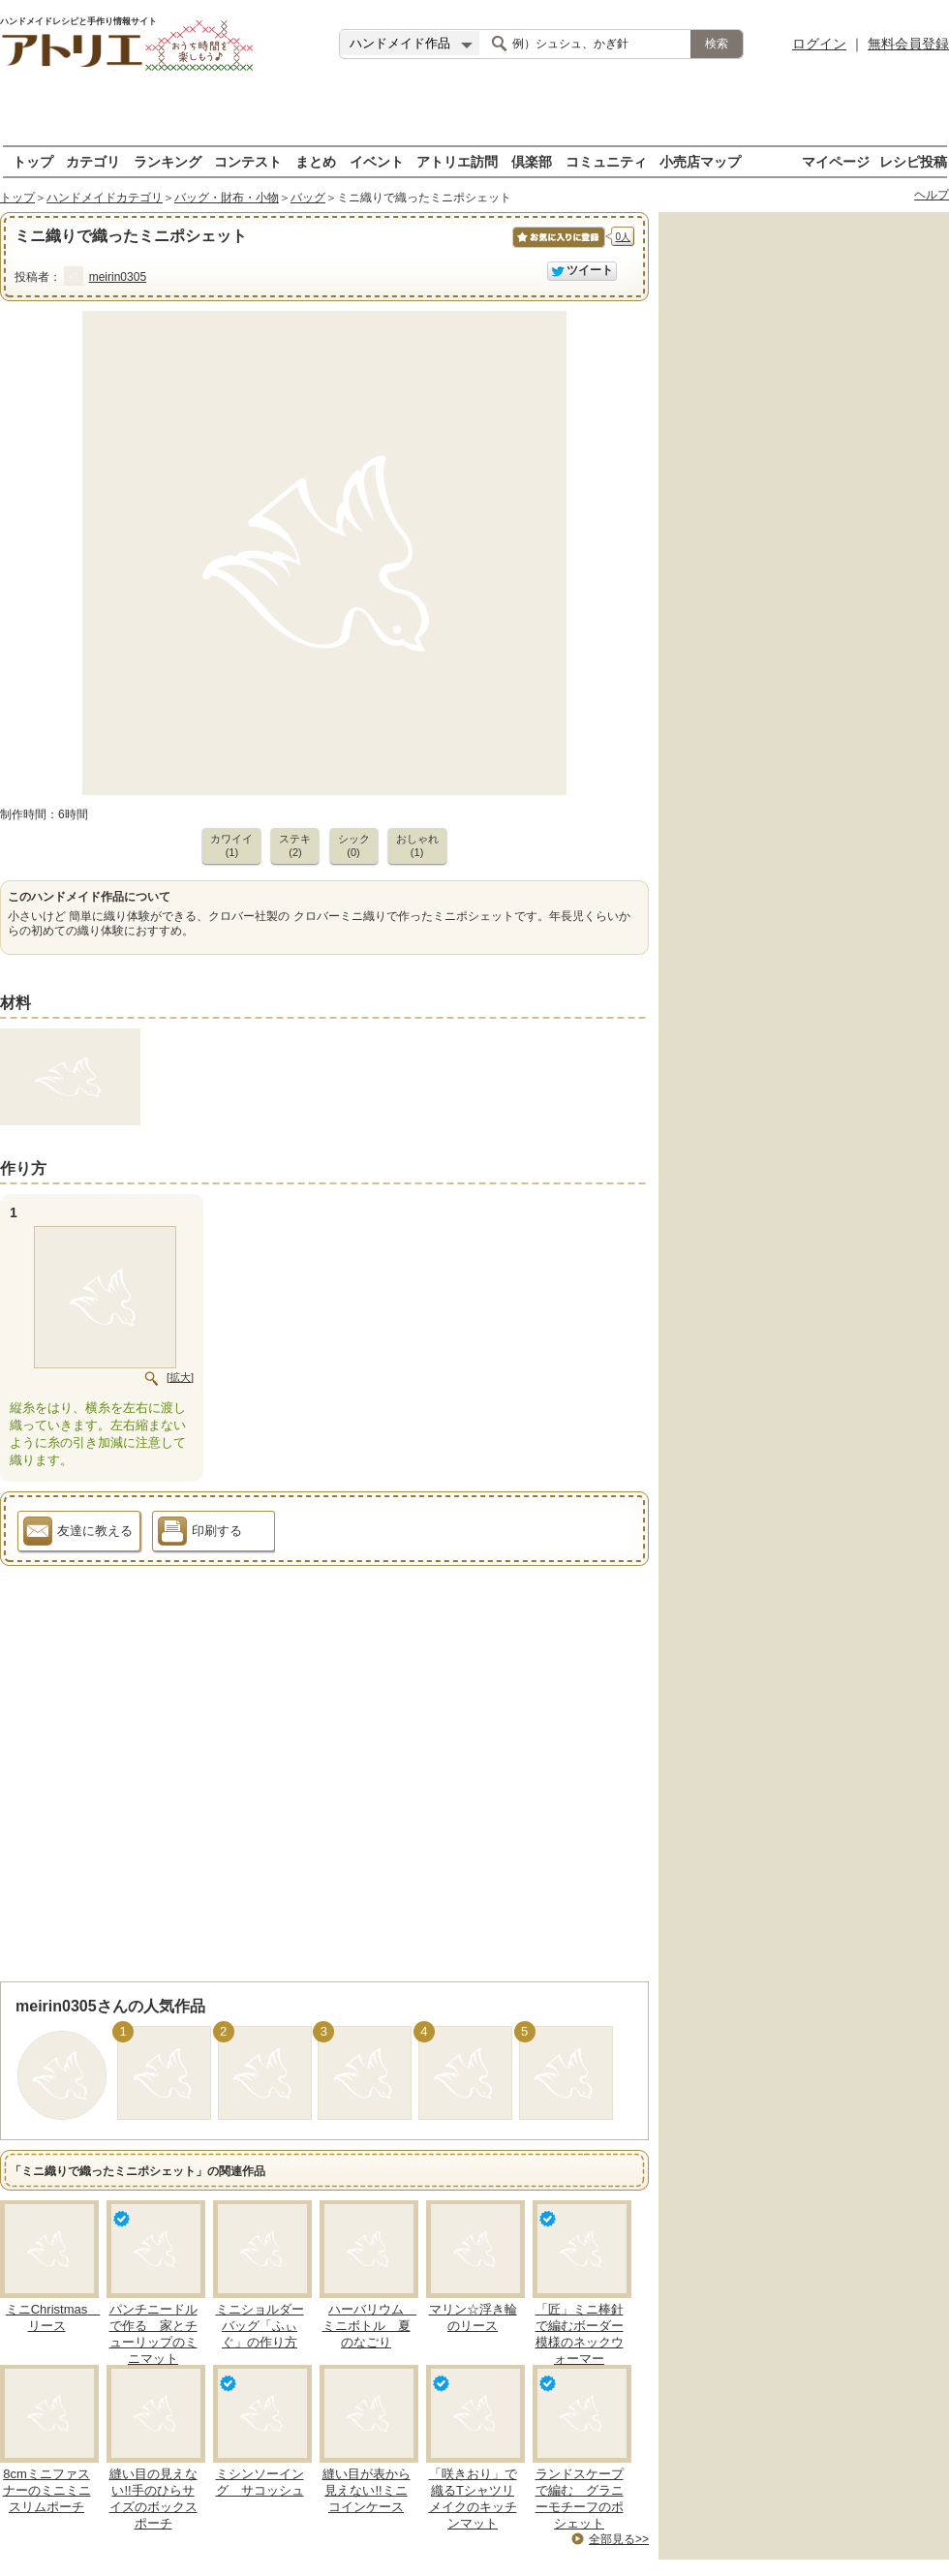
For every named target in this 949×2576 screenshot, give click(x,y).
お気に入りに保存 (557, 247)
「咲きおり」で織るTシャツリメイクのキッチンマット (473, 2498)
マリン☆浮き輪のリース (473, 2317)
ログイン (819, 43)
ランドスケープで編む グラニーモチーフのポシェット (580, 2498)
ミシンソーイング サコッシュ (260, 2482)
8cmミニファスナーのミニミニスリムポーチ (47, 2490)
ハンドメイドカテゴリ (104, 197)
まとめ (315, 161)
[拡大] (180, 1377)
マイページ (836, 161)
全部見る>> (619, 2539)
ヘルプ (931, 194)
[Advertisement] (475, 116)
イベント (377, 161)
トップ (33, 161)
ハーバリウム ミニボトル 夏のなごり (369, 2325)
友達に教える (78, 1534)
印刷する (200, 1534)
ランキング (167, 161)
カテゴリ (93, 161)
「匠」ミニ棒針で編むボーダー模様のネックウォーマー (580, 2334)
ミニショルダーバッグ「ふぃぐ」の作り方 (260, 2325)
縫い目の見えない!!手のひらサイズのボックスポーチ (153, 2498)
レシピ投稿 (913, 161)
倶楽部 (531, 161)
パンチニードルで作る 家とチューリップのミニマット (153, 2334)
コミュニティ (606, 161)
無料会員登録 (908, 43)
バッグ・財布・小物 (226, 197)
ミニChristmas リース (53, 2317)
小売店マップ (700, 161)
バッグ (308, 197)
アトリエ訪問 (457, 161)
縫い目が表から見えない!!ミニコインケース (366, 2490)
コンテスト (248, 161)
